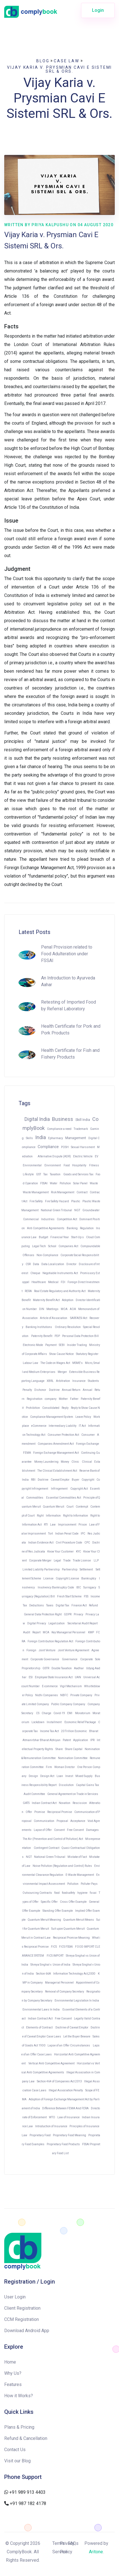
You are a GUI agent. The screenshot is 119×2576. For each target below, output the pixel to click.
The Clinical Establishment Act (57, 1470)
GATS (26, 1803)
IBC (78, 1587)
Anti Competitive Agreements (45, 1228)
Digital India (37, 1119)
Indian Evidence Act (40, 1542)
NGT (77, 1210)
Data (36, 1264)
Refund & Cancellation (25, 2438)
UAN (78, 1677)
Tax (45, 1174)
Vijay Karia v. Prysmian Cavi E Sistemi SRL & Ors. (59, 69)
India (40, 1137)
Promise (39, 1811)
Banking (72, 1228)
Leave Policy (83, 1416)
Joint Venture (47, 1650)
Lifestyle (28, 1174)
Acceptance (77, 1820)
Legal (57, 1560)
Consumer (88, 1434)
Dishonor (40, 1389)
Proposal (62, 1820)
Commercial (31, 1219)
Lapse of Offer (43, 1829)
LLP (96, 1560)
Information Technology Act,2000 (74, 1973)
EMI (70, 1713)
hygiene (82, 1892)
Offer (29, 1811)
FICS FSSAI (66, 1946)
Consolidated (50, 1407)
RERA (28, 1291)
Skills (29, 1138)
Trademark (81, 1128)
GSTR (45, 1668)
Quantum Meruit (53, 1506)
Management (75, 1138)
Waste (94, 1183)
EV (96, 1156)
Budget (43, 1237)
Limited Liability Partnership (41, 1569)
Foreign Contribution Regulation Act (50, 1641)
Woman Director (64, 1767)
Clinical (87, 1461)
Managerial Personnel (59, 1982)
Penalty (27, 1389)
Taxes (49, 1605)
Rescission (80, 1803)
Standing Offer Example (57, 1910)
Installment (54, 1722)
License (48, 1578)
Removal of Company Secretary (64, 1991)
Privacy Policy (67, 2547)
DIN (41, 1309)
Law (53, 1524)
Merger (62, 1371)
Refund (93, 1605)
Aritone (96, 2551)
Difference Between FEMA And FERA (65, 2108)
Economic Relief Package (80, 1722)
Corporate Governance (45, 1659)
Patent (67, 1740)
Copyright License (67, 1578)
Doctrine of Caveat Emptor (71, 2027)
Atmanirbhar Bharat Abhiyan (41, 1740)
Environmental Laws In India (41, 2009)
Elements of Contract (39, 2027)
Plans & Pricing (19, 2427)
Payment (51, 1345)
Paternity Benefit (41, 1336)
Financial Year (59, 1237)
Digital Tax (62, 1605)
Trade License (82, 1560)
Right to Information (75, 1515)
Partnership (69, 1569)
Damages (92, 1829)
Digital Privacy (36, 1623)
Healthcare (39, 1282)
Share (59, 1749)
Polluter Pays (89, 1883)
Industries (48, 1219)
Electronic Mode (33, 1345)
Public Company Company (68, 1704)
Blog (42, 61)
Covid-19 (59, 1713)
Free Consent (75, 1829)
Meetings (52, 1309)
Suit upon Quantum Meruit (68, 1928)
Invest (69, 1776)
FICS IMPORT (55, 1955)
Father (74, 1398)
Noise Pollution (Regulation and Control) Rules (62, 1865)
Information (53, 1515)
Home (10, 2362)
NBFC (64, 1695)
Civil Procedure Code (69, 1542)
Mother (63, 1398)
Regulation (87, 1228)
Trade (67, 1560)
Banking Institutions (39, 1327)
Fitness (94, 1165)
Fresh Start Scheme (69, 1596)
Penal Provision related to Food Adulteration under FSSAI (66, 953)
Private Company (81, 1695)
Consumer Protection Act (63, 1434)
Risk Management (62, 1192)
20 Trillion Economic (74, 1731)
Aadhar (79, 1668)
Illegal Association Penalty (66, 2090)
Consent (59, 1829)
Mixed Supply (84, 1776)
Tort (50, 1533)
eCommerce (38, 1425)
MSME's (77, 1362)
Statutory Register (87, 1353)
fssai (93, 1892)
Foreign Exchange (87, 1443)
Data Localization (52, 1264)
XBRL (50, 1380)
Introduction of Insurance (51, 2126)
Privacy (78, 1614)
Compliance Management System (51, 1416)
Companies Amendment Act (56, 1443)
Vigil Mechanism (71, 1686)
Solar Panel (80, 1183)
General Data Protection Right (43, 1614)
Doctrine (54, 1389)
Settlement (86, 1569)
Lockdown (38, 1722)
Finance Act (79, 1605)
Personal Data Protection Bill (80, 1336)
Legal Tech (39, 1246)
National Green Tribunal (56, 1210)
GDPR (67, 1614)
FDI (63, 1282)
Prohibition (33, 1407)
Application (80, 1740)
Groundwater (91, 1210)
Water (53, 1183)
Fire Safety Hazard (57, 1201)
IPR (92, 1740)
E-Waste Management (80, 1874)
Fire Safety (36, 1201)
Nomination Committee (72, 1758)
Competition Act (67, 1219)
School (52, 1246)
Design (33, 1776)
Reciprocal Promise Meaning (71, 1937)
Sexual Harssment (83, 1147)
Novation (64, 1803)
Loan (60, 1776)
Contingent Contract (46, 1847)
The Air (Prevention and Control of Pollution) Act (53, 1838)
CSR (28, 1264)
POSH (65, 1147)
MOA (64, 1309)
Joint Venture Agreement (73, 1650)
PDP (57, 1336)
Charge (46, 1713)
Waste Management (36, 1192)
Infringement (59, 1488)
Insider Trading (77, 1345)
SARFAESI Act (78, 1318)
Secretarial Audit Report (83, 1623)
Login (98, 10)
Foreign (31, 1650)
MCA (46, 1632)
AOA (73, 1309)
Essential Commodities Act (63, 1497)
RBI (33, 1479)
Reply (65, 1407)
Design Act (47, 1776)
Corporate (86, 1659)
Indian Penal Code (66, 1533)
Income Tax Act (49, 1731)
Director (71, 1264)
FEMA (27, 1452)
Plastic (75, 1201)
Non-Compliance (47, 1255)
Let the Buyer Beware (76, 2036)
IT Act (82, 1425)
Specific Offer (49, 1901)
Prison (82, 1524)
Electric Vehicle (83, 1156)
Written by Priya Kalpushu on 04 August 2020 (58, 225)
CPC (87, 1542)
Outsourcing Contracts (37, 1892)
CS (37, 1713)
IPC (83, 1533)
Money (65, 1461)
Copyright (88, 1479)
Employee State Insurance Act (54, 1677)
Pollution (65, 1183)
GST (38, 1174)
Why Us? (12, 2373)
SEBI (62, 1345)
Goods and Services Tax (78, 1174)
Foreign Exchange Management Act (56, 1452)
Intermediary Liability (63, 1425)
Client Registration (22, 2308)
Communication (44, 1820)
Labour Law (30, 1362)
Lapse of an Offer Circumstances (69, 2045)
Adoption (67, 1300)
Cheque (35, 1273)
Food (67, 1165)
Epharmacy (55, 1138)
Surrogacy (89, 1587)
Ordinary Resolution (68, 1327)
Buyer (75, 1479)
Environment (52, 1165)
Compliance (48, 1146)
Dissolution (66, 1785)
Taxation (55, 1174)
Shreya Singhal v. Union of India (50, 1964)
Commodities (35, 1497)
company (51, 1398)
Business (62, 1119)
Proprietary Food (40, 2135)
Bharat (93, 1731)
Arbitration (63, 1380)
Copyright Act (79, 1488)
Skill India (82, 1120)
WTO (52, 2117)
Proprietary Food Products (63, 2144)
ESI (31, 1677)
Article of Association (54, 1318)
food (57, 1892)
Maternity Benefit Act (46, 1300)
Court (69, 1506)
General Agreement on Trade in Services (72, 1794)
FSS (86, 1596)
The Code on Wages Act (55, 1362)
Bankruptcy (89, 1578)
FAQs (73, 2543)
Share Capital (73, 1749)
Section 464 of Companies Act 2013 (59, 2081)
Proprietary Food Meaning (69, 2135)
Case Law (66, 61)
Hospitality (79, 1165)
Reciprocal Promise (59, 1811)
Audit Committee (34, 1794)
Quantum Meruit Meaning (44, 1919)
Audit (26, 1632)
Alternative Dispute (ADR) (54, 1156)
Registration (34, 1398)
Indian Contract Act (44, 1803)
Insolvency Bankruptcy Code (56, 1587)
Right (40, 1515)
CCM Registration (21, 2319)
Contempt (82, 1506)
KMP (91, 1632)
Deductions (36, 1605)
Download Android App (26, 2330)
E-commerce (50, 1686)
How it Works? (18, 2395)
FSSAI (44, 1183)
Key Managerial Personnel (68, 1632)
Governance (70, 1659)
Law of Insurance (68, 2117)
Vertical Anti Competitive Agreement (51, 2063)
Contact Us (15, 2449)
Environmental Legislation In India (77, 2000)
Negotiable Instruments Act (60, 1273)
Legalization (56, 1623)
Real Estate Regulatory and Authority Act (60, 1291)
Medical (53, 1282)
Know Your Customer (60, 1551)
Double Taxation (61, 1668)
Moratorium (82, 1713)
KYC (78, 1551)
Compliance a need (59, 1128)
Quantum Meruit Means (78, 1919)
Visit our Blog (17, 2460)
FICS (54, 1946)
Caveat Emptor (60, 1479)
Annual (87, 1389)
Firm (49, 1767)
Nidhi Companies (46, 1695)
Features (13, 2384)
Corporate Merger (40, 1560)
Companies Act (68, 1246)
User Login (15, 2297)
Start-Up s (77, 1237)
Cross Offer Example (73, 1901)
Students (93, 1380)
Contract (82, 1192)
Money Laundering (46, 1461)
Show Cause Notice (61, 1353)
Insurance (79, 1380)
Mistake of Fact (77, 1856)
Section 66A (43, 1973)
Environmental (32, 1165)
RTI (46, 1524)
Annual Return (71, 1389)
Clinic (75, 1461)
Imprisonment (67, 1524)
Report (36, 1632)
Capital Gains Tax (87, 1785)
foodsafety (68, 1892)
